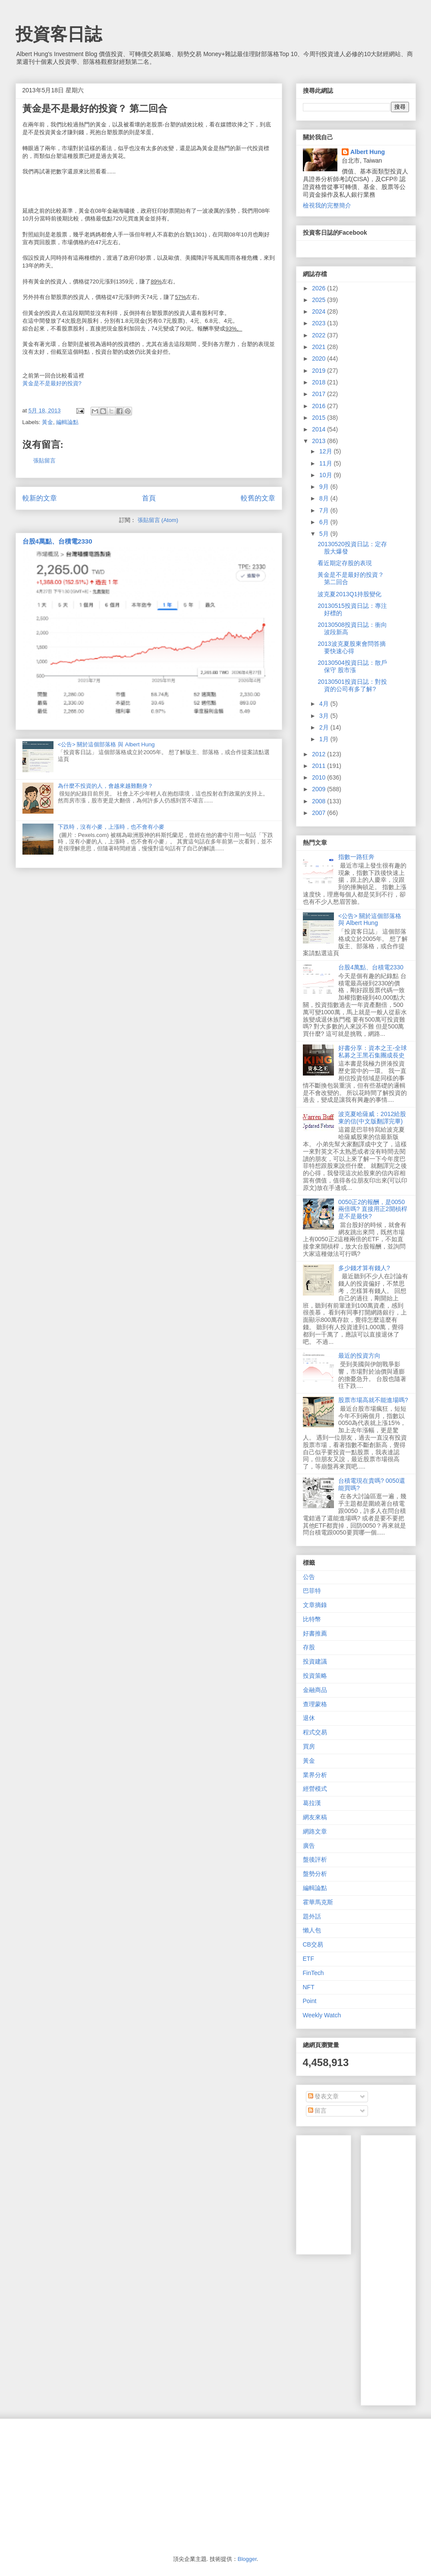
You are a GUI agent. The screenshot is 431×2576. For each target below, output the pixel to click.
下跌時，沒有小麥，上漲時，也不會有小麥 (111, 827)
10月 (326, 475)
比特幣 (312, 1619)
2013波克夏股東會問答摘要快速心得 (351, 647)
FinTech (313, 1972)
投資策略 (315, 1675)
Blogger (247, 2559)
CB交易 (313, 1944)
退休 (309, 1717)
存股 (309, 1647)
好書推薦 (315, 1633)
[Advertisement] (399, 2268)
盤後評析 (315, 1859)
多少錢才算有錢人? (364, 1267)
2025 (319, 299)
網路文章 (315, 1831)
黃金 (47, 422)
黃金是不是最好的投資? (52, 383)
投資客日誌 (59, 34)
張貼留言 (44, 460)
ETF (308, 1958)
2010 (319, 777)
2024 (319, 311)
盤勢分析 (315, 1873)
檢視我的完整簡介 (327, 205)
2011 (319, 765)
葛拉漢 (312, 1802)
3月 (324, 715)
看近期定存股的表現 (345, 563)
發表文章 (323, 2096)
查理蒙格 (315, 1704)
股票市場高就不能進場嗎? (373, 1400)
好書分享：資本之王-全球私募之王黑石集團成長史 (372, 1051)
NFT (309, 1987)
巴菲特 (312, 1590)
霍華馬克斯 (318, 1902)
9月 (324, 486)
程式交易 (315, 1732)
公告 (309, 1576)
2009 (319, 789)
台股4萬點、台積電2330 (57, 541)
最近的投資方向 (359, 1355)
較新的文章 (39, 498)
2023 (319, 323)
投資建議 (315, 1661)
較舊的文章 (258, 498)
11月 (326, 463)
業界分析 (315, 1774)
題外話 (312, 1916)
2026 (319, 288)
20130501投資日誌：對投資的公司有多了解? (352, 685)
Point (310, 2000)
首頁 (149, 498)
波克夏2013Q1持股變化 (349, 594)
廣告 (309, 1845)
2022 (319, 335)
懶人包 (312, 1930)
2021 (319, 346)
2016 (319, 406)
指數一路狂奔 (356, 856)
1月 (324, 739)
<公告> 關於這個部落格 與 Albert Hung (106, 744)
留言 (317, 2110)
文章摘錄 (315, 1604)
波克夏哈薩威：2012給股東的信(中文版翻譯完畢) (372, 1117)
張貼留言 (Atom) (158, 520)
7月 (324, 510)
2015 (319, 417)
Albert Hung (367, 151)
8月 (324, 498)
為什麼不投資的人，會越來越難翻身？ (105, 786)
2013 (319, 440)
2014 (319, 429)
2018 (319, 382)
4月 (324, 703)
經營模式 (315, 1788)
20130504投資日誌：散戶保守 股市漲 (352, 666)
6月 (324, 522)
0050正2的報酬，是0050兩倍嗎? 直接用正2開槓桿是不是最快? (372, 1209)
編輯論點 (67, 422)
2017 (319, 393)
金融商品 (315, 1689)
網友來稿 (315, 1817)
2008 (319, 801)
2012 (319, 754)
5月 (324, 533)
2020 (319, 358)
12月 (326, 451)
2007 (319, 812)
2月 (324, 727)
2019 (319, 370)
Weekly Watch (322, 2015)
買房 (309, 1746)
